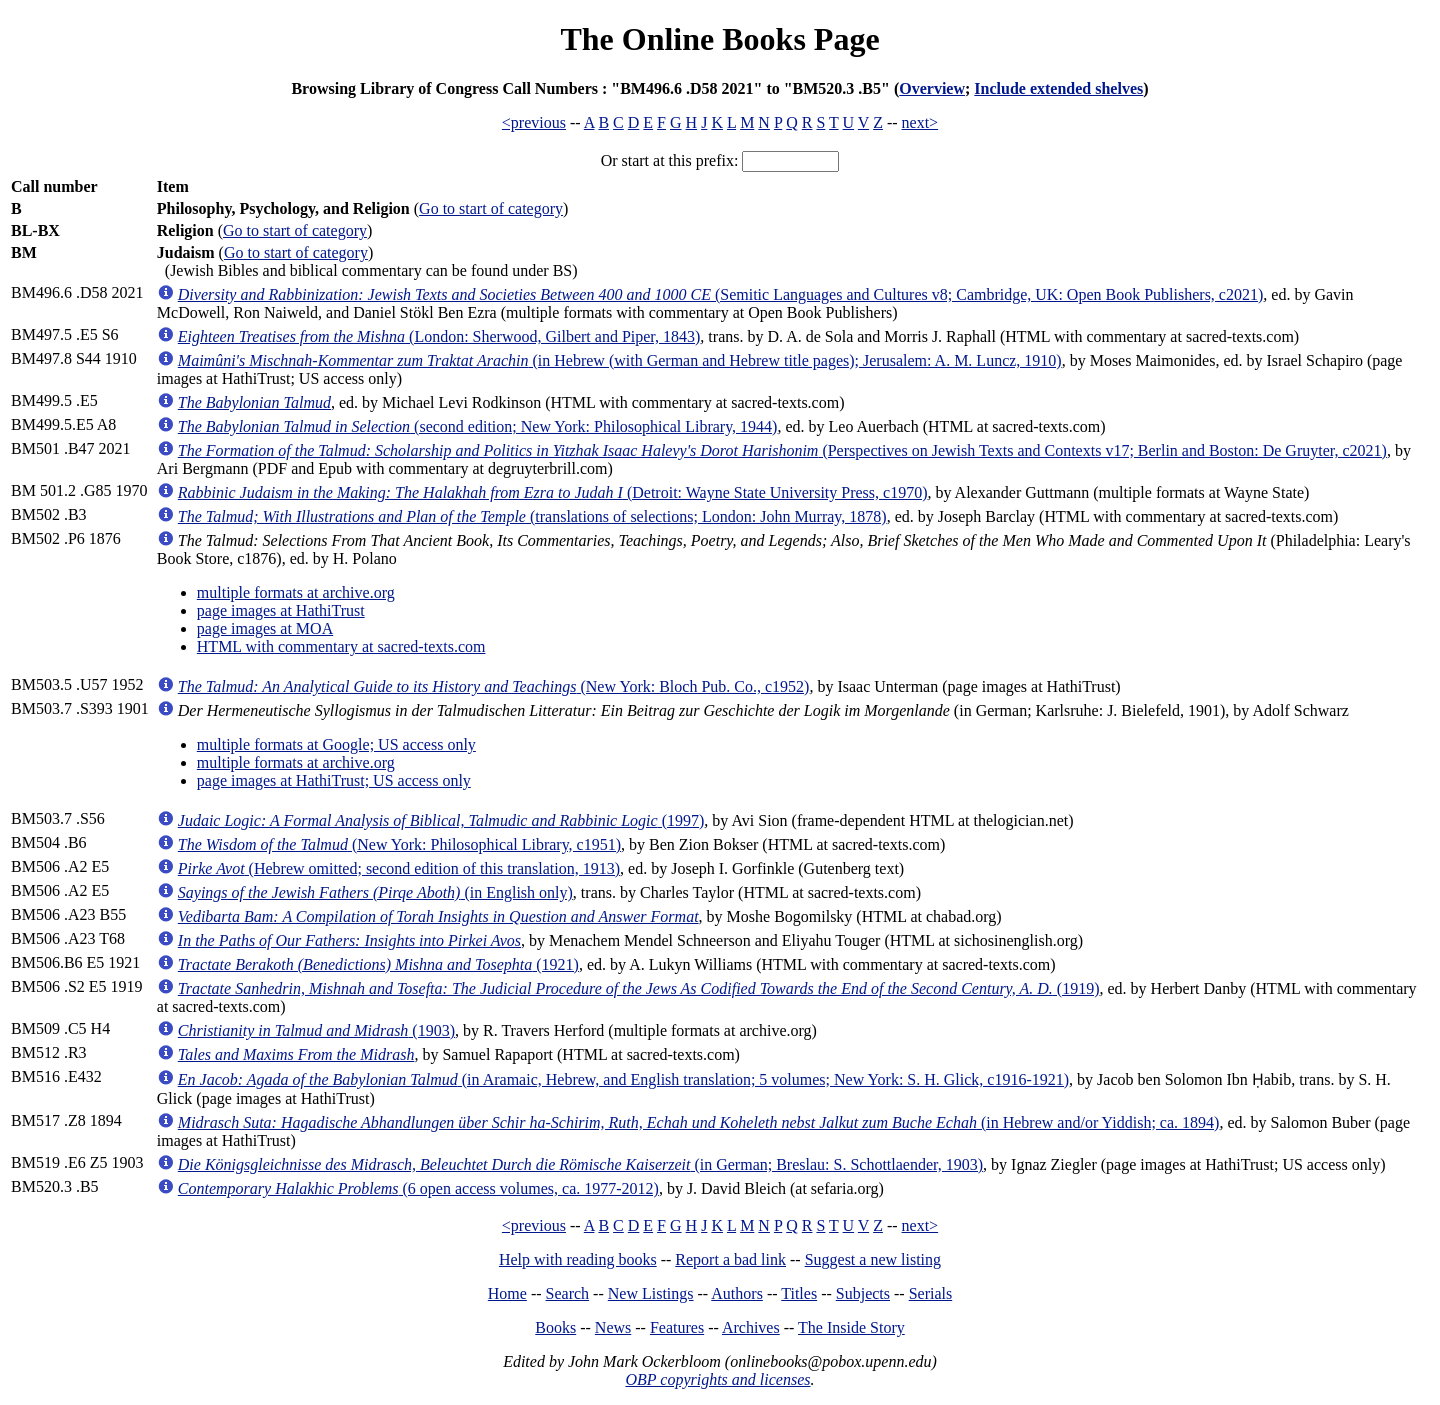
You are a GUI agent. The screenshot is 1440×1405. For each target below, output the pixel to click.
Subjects (863, 1293)
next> (920, 122)
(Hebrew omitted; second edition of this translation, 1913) (399, 868)
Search (568, 1293)
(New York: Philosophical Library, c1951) (399, 844)
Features (677, 1327)
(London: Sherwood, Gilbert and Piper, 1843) (439, 336)
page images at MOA (265, 628)
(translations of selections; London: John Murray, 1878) (532, 516)
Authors (737, 1293)
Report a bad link (730, 1259)
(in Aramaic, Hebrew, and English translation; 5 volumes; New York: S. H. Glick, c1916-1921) (623, 1079)
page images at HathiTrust (281, 610)
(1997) (441, 820)
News (613, 1327)
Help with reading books (578, 1259)
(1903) (316, 1030)
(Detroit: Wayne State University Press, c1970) (553, 492)
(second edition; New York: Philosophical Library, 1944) (478, 426)
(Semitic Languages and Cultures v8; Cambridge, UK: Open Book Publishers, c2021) (720, 294)
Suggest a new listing (873, 1259)
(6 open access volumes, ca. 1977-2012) (418, 1188)
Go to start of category (491, 208)
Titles (799, 1293)
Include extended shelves (1058, 88)
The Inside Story (851, 1327)
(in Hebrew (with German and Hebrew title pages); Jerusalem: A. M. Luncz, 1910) (620, 360)
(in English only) (375, 892)
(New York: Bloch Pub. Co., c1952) (494, 686)
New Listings (651, 1293)
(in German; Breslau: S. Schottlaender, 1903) (580, 1164)
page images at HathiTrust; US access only (334, 780)
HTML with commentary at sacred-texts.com (341, 646)
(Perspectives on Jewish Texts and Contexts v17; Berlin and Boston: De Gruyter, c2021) (782, 450)
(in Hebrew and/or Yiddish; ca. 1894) (699, 1122)
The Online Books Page (719, 39)
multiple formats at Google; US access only (336, 744)
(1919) (639, 988)
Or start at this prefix (667, 160)
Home (507, 1293)
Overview (932, 88)
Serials (931, 1293)
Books (555, 1327)
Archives (751, 1327)
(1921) (378, 964)
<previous (534, 122)
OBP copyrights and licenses (717, 1379)
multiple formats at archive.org (296, 592)
